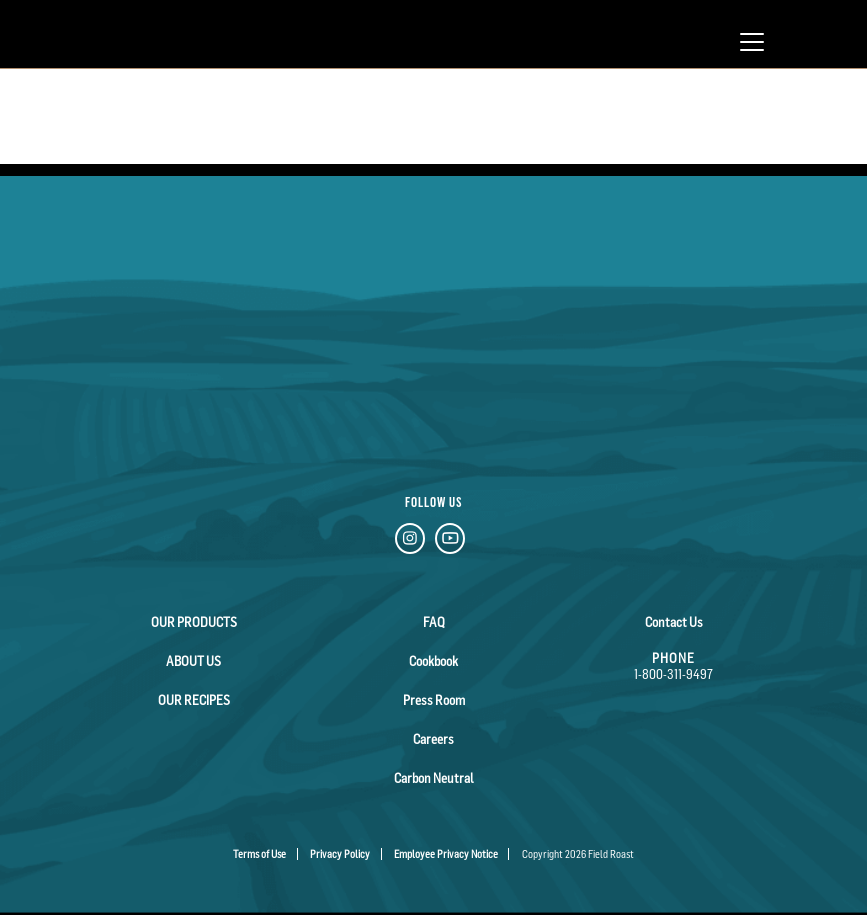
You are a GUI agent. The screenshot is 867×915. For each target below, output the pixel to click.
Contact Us (674, 622)
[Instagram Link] (410, 541)
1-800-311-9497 (673, 674)
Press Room (434, 700)
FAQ (434, 622)
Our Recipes (194, 700)
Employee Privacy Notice (446, 854)
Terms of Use (259, 854)
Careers (433, 739)
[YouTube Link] (450, 541)
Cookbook (433, 661)
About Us (193, 661)
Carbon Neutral (434, 778)
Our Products (194, 622)
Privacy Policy (340, 854)
